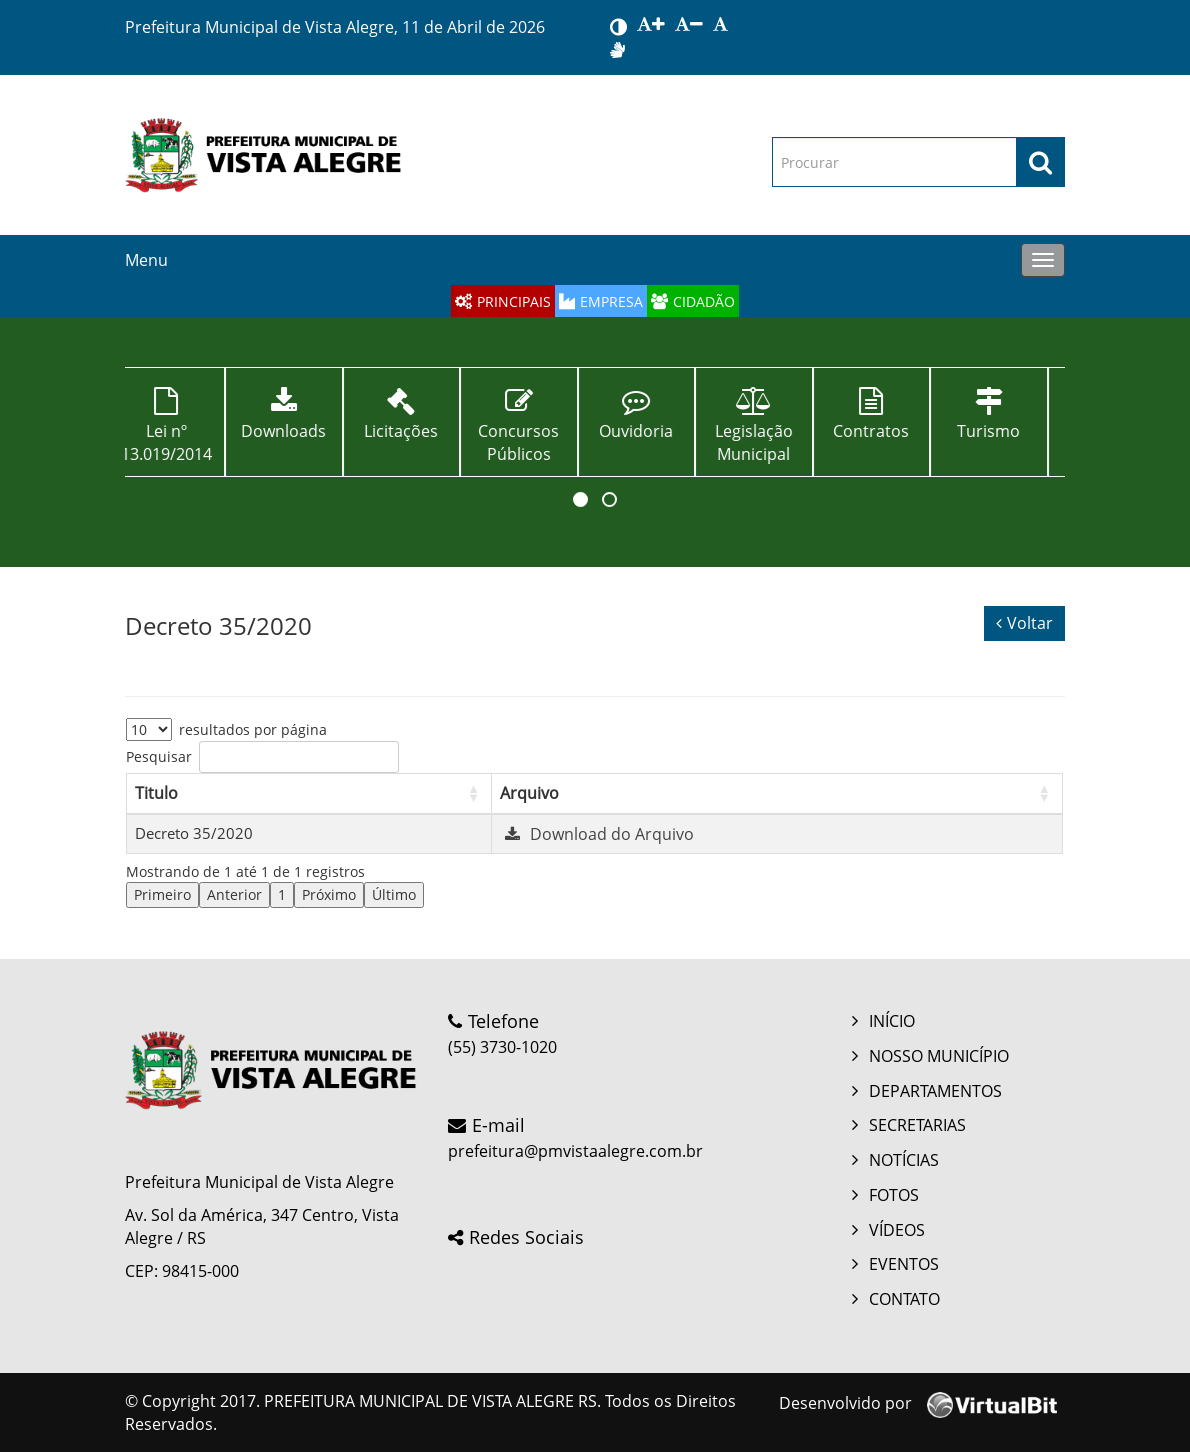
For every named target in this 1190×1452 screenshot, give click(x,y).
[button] (580, 499)
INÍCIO (892, 1021)
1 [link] (282, 894)
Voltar (1024, 623)
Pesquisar (159, 756)
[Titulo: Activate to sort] (309, 793)
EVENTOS (904, 1264)
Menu (146, 260)
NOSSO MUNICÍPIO (939, 1056)
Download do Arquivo (597, 834)
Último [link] (394, 894)
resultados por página (253, 729)
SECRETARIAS (917, 1125)
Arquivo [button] (529, 793)
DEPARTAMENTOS (935, 1091)
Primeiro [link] (162, 894)
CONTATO (904, 1299)
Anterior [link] (234, 894)
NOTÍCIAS (904, 1160)
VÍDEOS (897, 1230)
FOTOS (894, 1195)
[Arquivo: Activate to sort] (777, 793)
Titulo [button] (156, 793)
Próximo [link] (329, 894)
